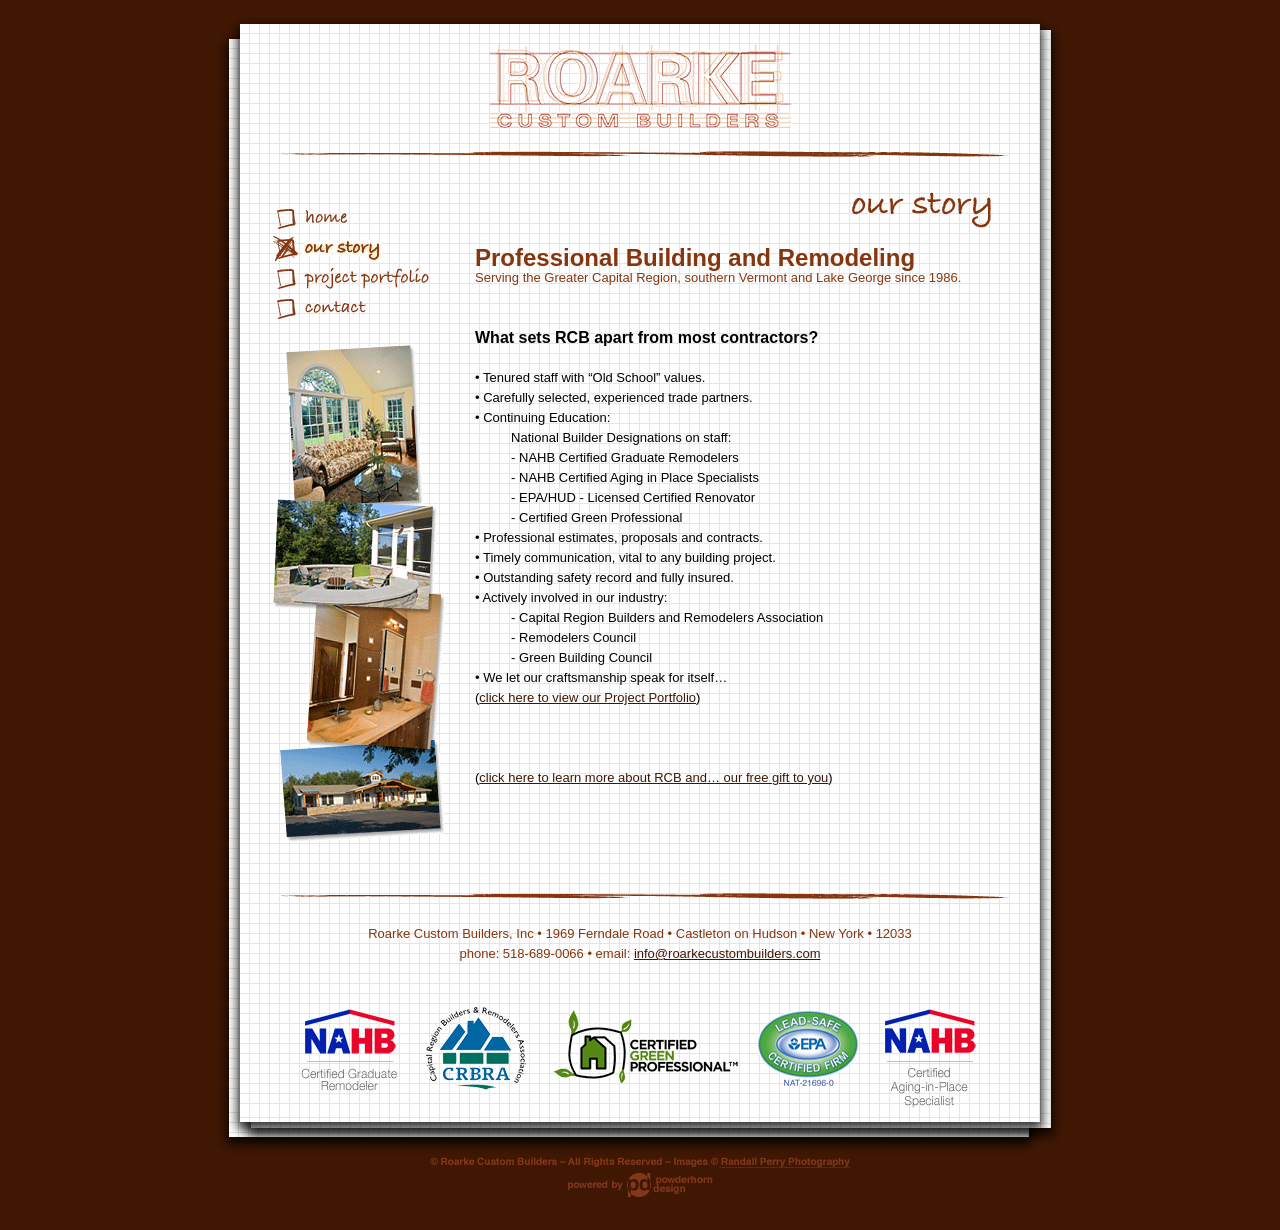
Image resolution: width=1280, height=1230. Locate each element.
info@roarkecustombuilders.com (727, 953)
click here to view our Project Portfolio (587, 697)
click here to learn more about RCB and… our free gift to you (653, 777)
